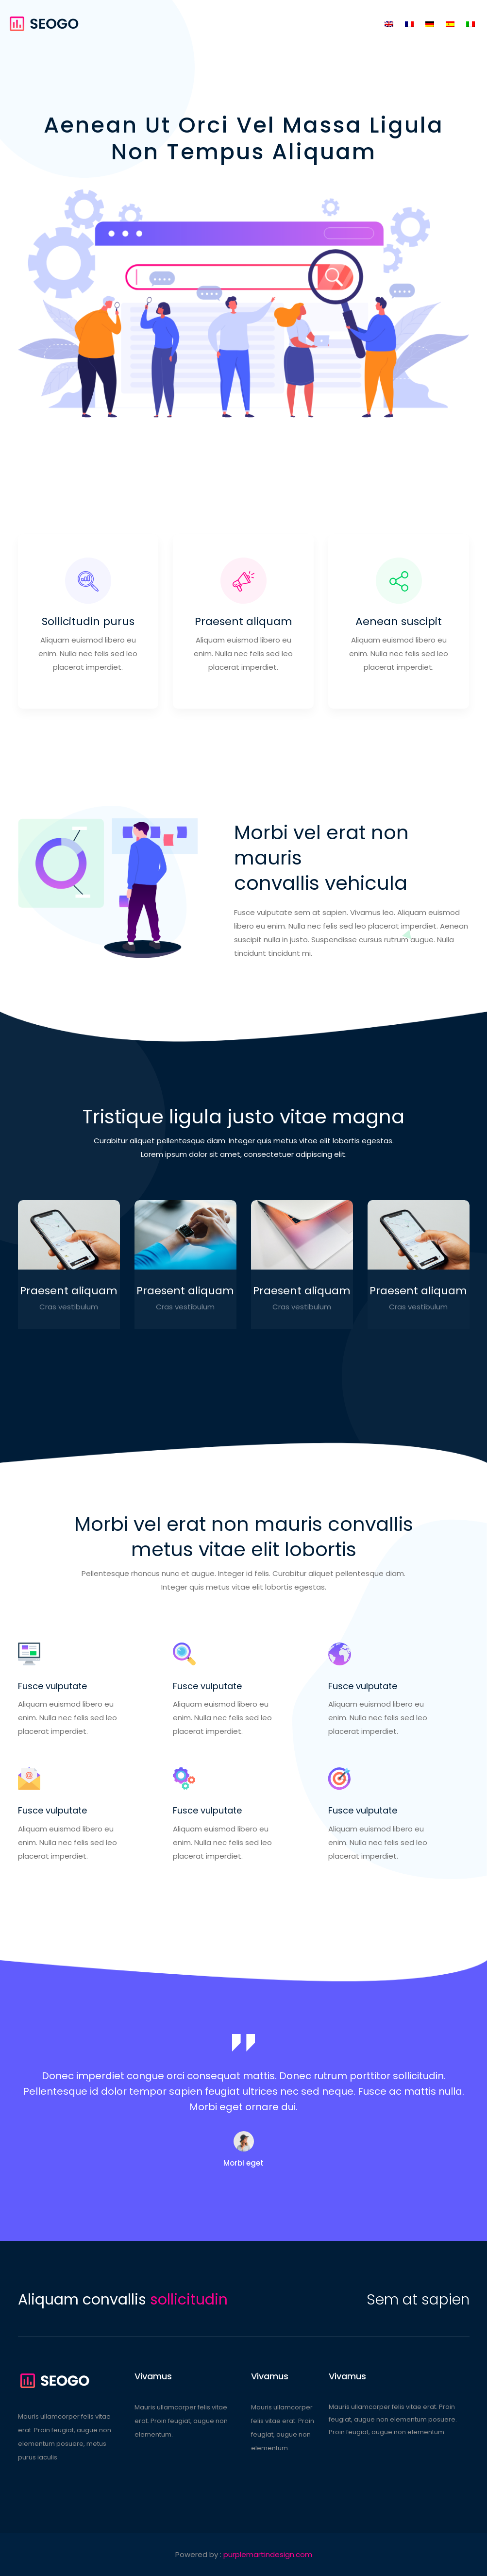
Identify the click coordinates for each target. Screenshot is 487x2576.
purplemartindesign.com (267, 2554)
